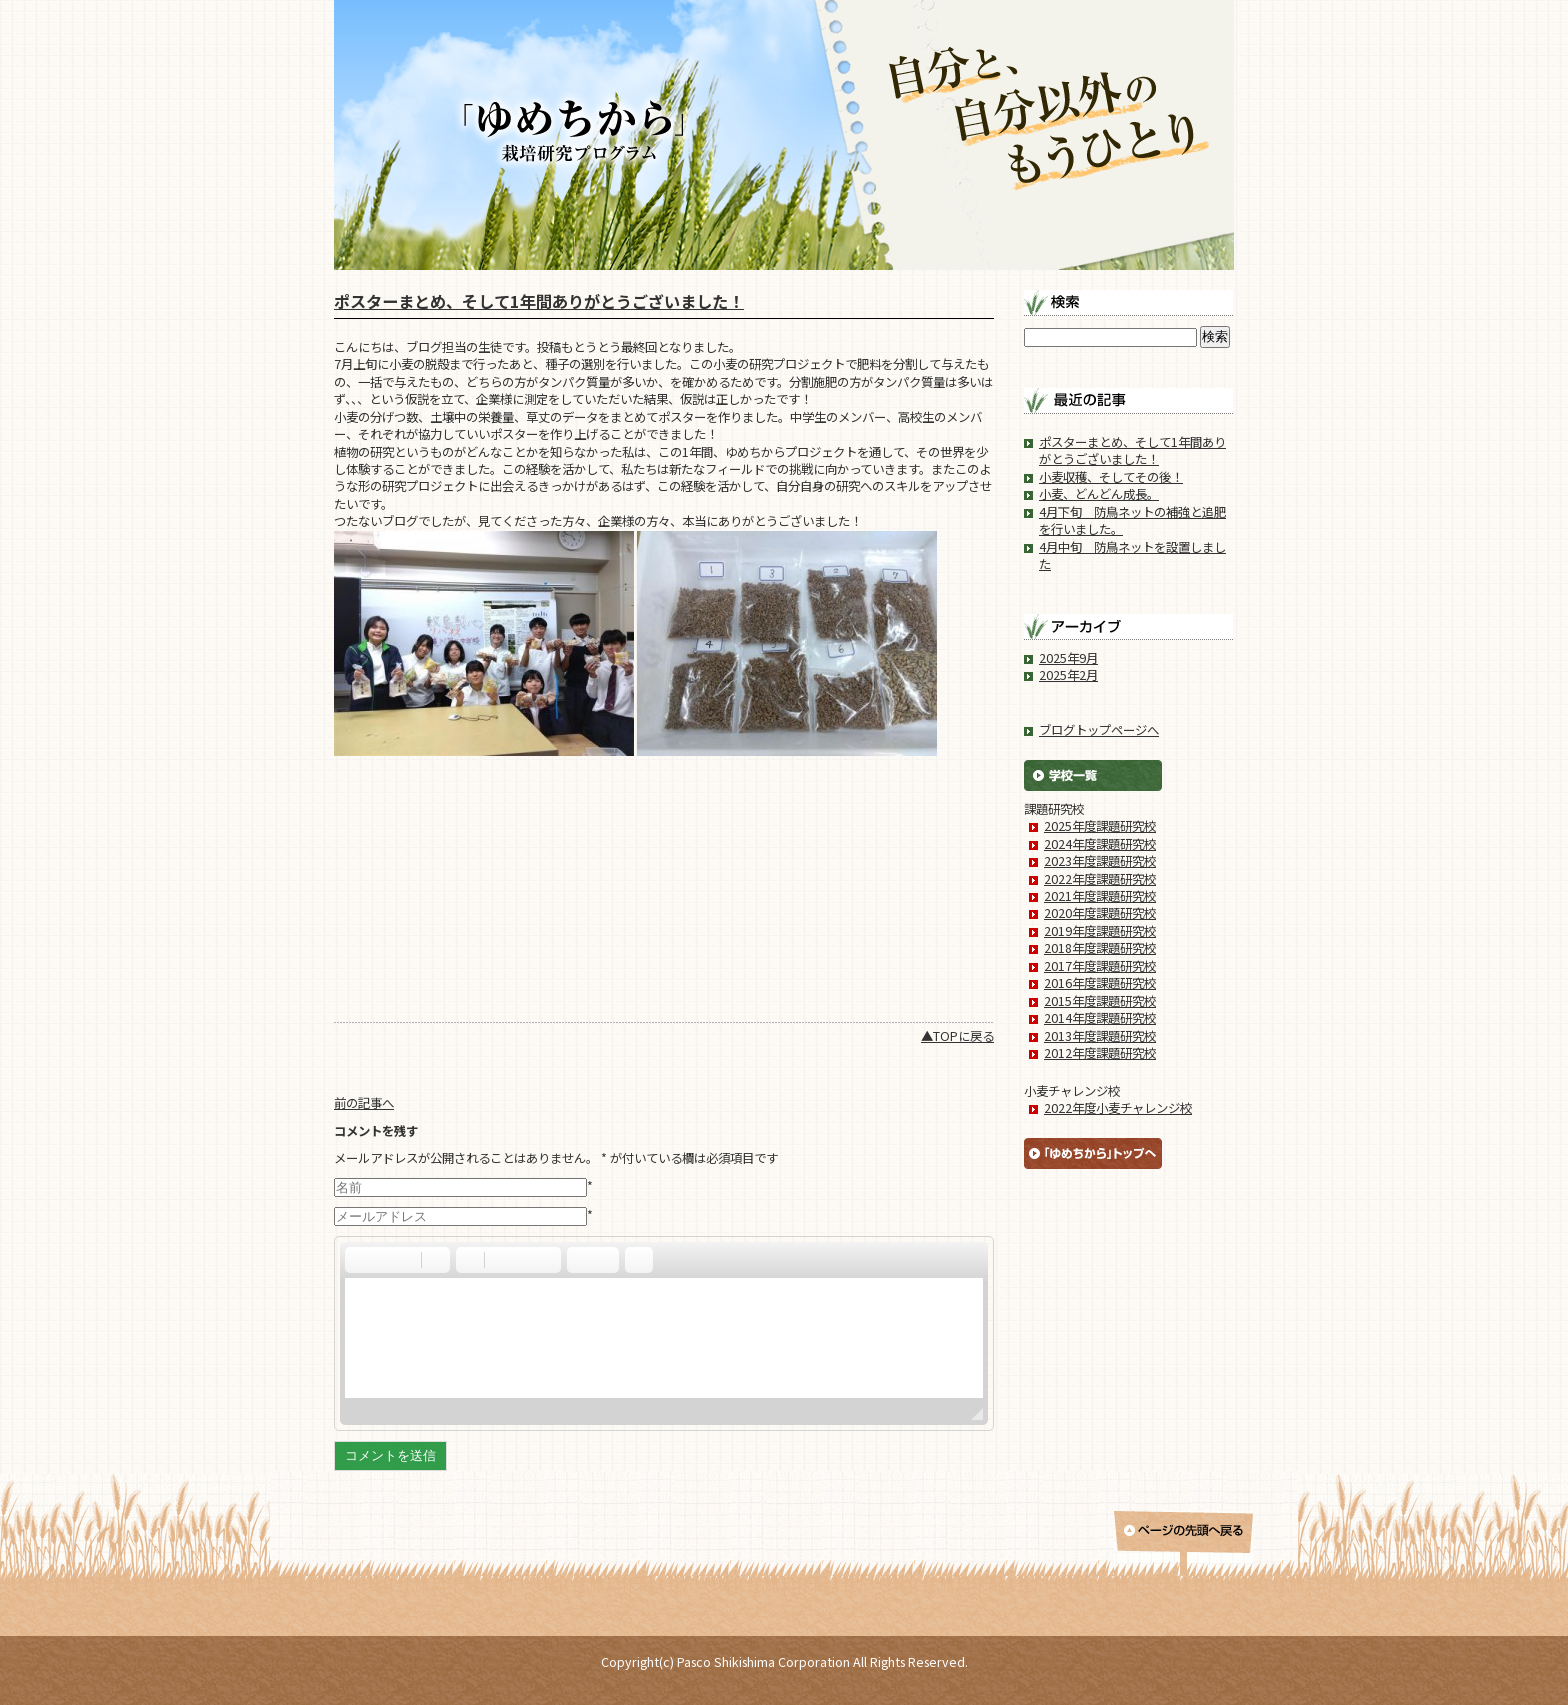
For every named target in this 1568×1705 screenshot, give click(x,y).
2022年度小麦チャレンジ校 (1118, 1108)
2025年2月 (1068, 675)
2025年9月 (1068, 658)
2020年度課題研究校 (1100, 913)
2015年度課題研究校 (1100, 1001)
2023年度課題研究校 (1100, 861)
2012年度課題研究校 (1100, 1053)
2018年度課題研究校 (1100, 948)
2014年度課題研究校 (1100, 1018)
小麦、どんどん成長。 (1099, 494)
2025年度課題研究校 (1100, 826)
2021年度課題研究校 (1100, 896)
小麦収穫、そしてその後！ (1111, 477)
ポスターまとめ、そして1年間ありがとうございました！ (539, 301)
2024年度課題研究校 (1100, 844)
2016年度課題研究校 (1100, 983)
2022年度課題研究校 (1100, 879)
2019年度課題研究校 (1100, 931)
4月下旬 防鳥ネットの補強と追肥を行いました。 (1132, 520)
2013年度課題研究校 (1100, 1036)
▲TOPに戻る (957, 1036)
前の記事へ (364, 1103)
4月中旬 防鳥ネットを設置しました (1132, 555)
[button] (359, 1260)
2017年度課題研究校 (1100, 966)
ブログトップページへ (1099, 730)
